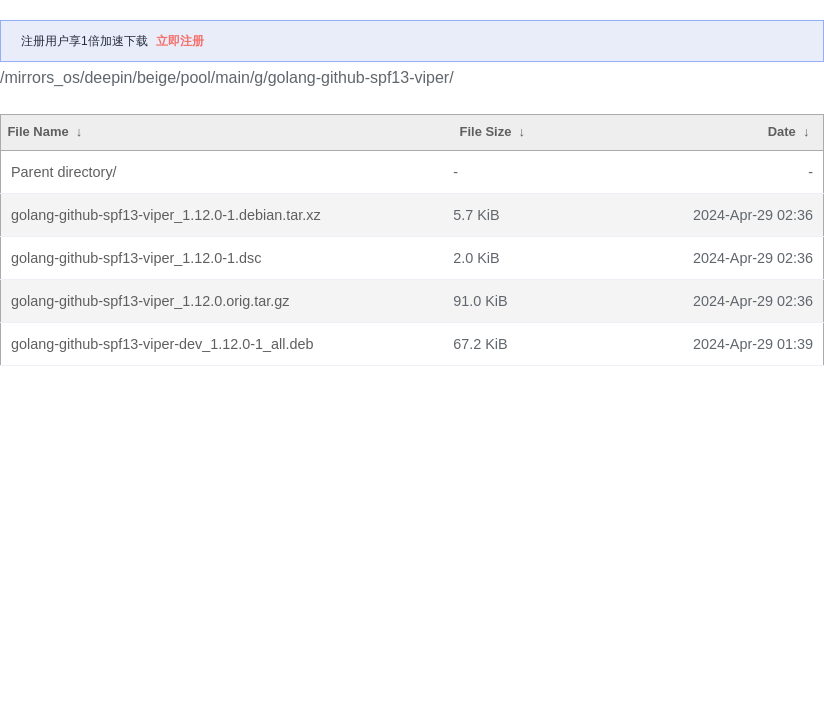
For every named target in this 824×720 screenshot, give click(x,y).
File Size (486, 131)
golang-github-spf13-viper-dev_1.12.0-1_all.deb (162, 344)
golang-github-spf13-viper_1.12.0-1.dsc (136, 258)
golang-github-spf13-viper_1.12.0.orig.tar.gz (150, 301)
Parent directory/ (64, 172)
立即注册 (180, 41)
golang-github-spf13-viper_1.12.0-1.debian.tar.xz (166, 215)
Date (782, 131)
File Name (37, 131)
